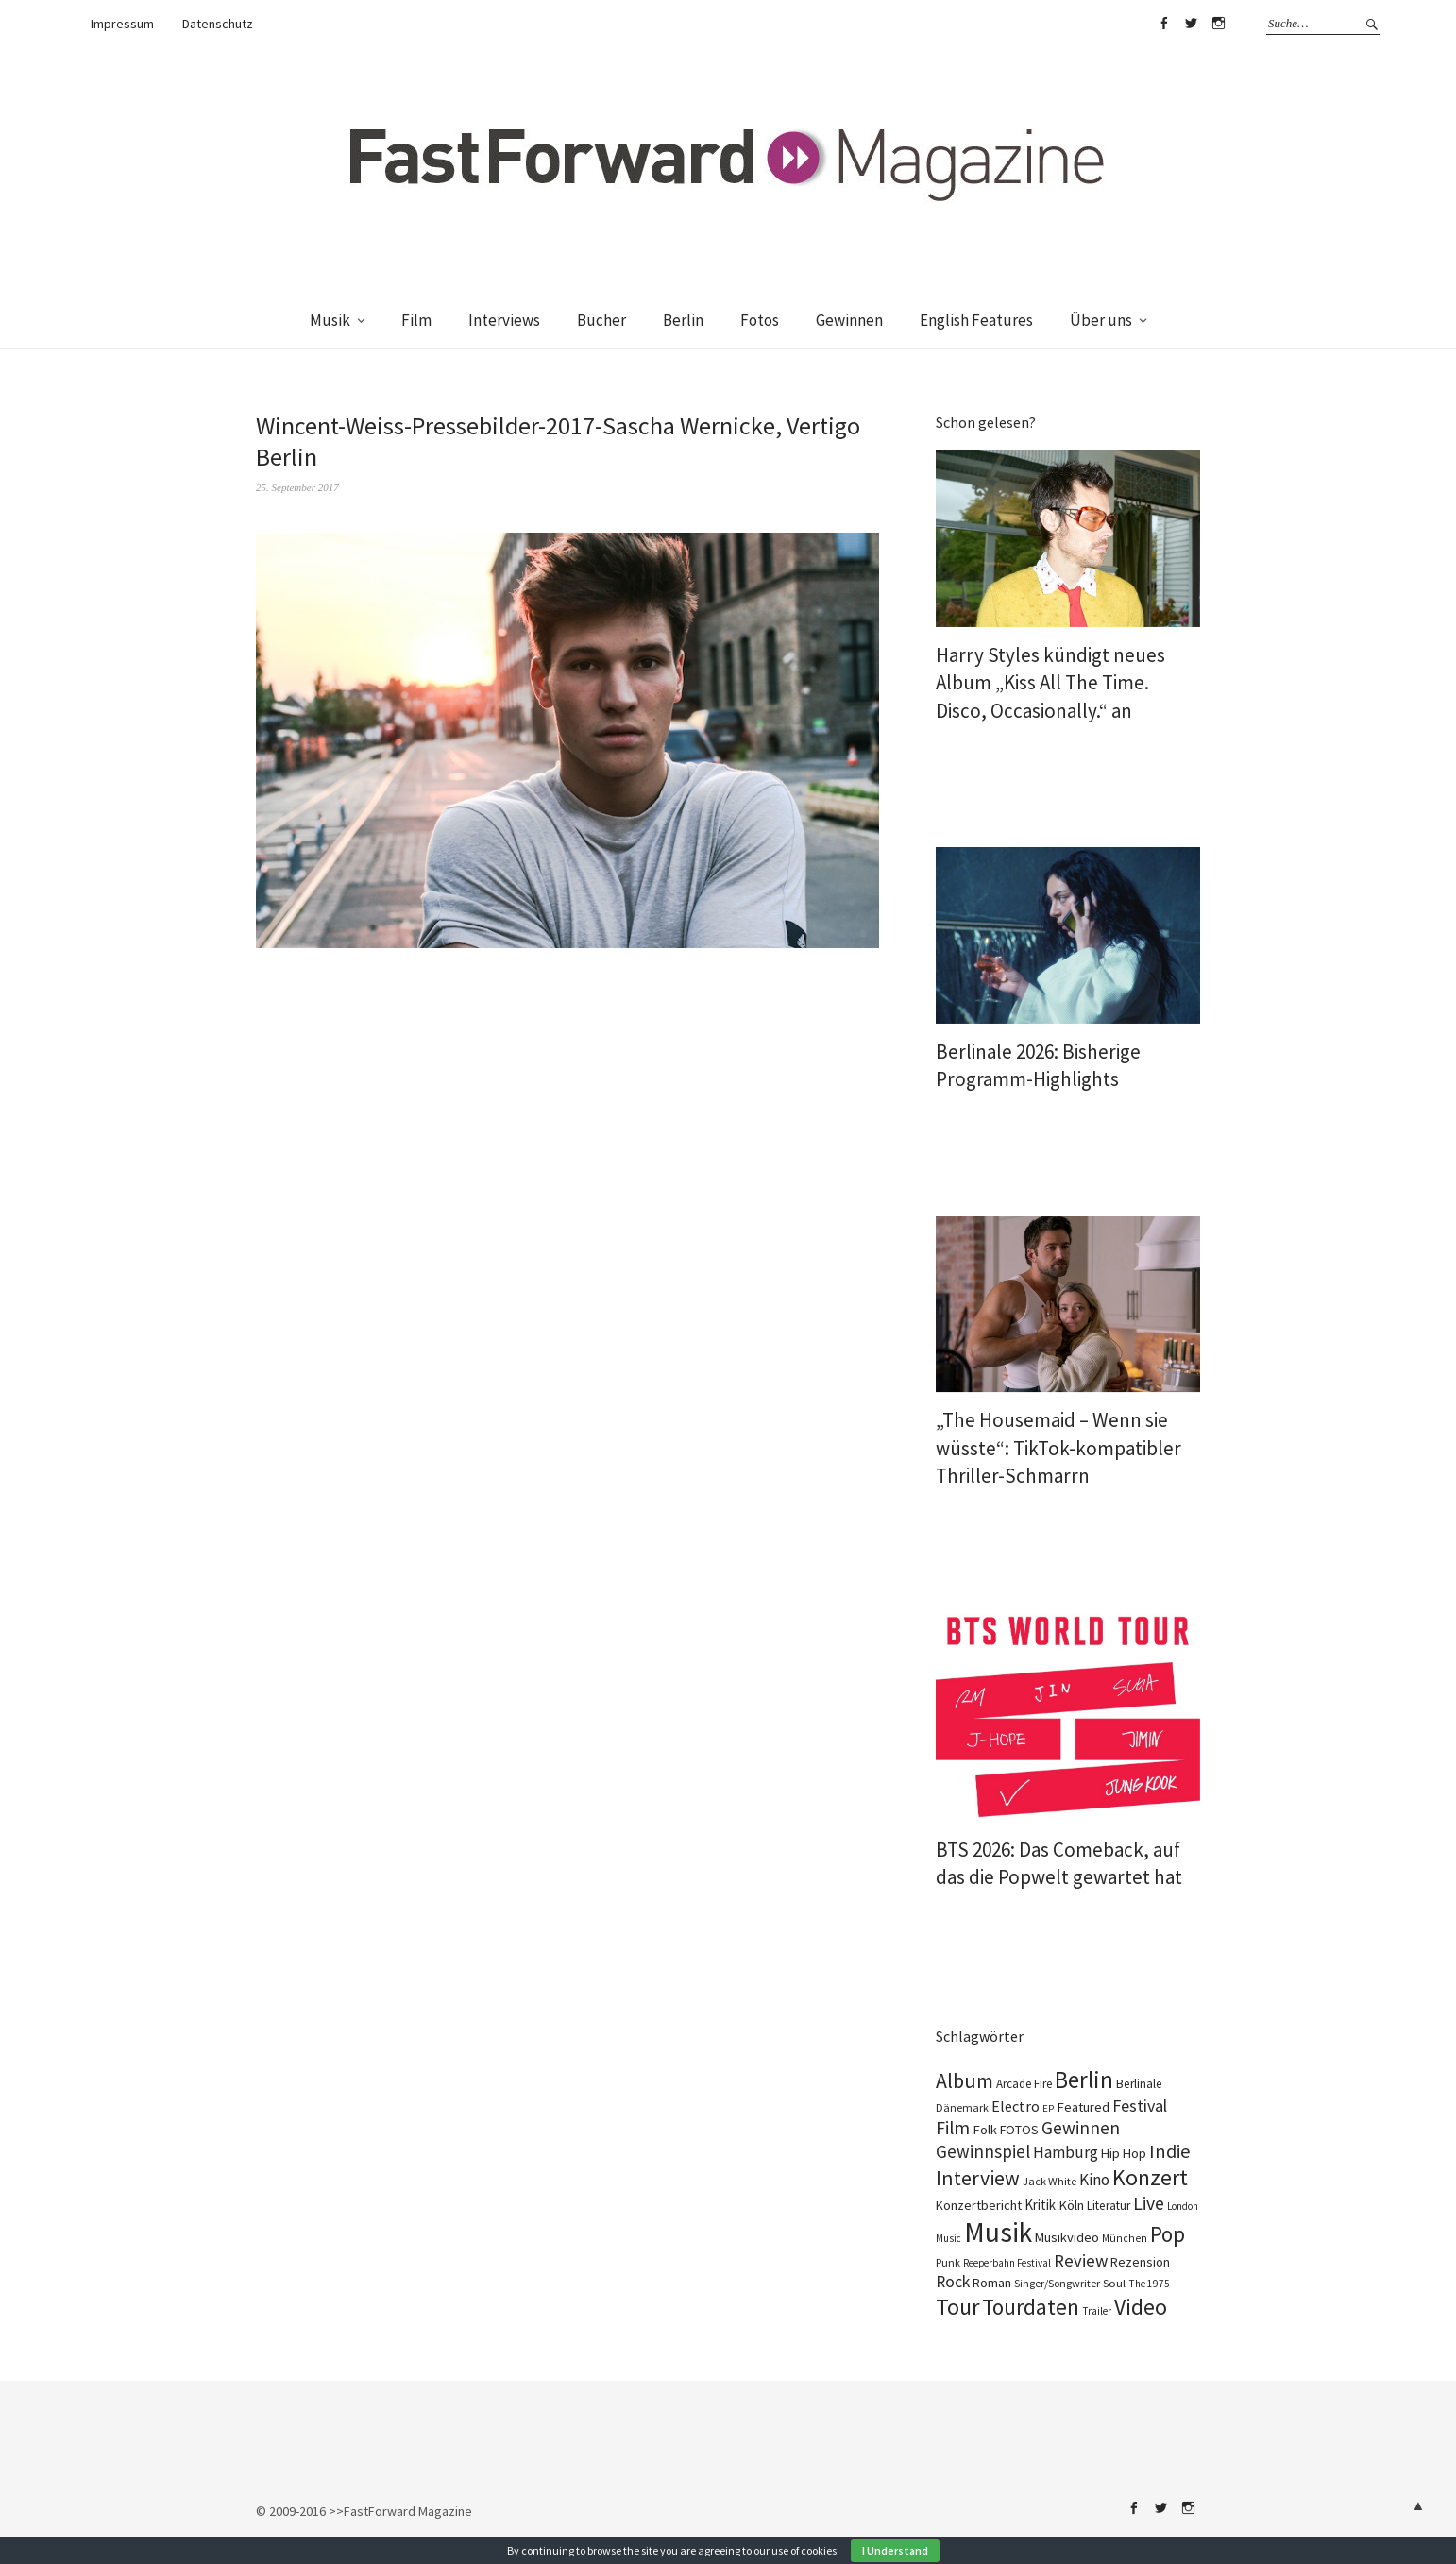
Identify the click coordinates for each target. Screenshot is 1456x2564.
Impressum (122, 23)
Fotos (759, 320)
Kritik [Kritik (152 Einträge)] (1040, 2205)
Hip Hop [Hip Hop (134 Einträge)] (1123, 2153)
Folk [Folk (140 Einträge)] (985, 2129)
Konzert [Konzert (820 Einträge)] (1150, 2178)
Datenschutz (217, 23)
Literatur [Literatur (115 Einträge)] (1108, 2206)
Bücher (601, 320)
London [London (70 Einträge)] (1182, 2206)
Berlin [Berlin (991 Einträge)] (1084, 2079)
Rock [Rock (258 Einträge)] (953, 2281)
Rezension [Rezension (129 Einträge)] (1140, 2261)
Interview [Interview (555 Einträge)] (978, 2178)
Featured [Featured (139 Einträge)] (1083, 2106)
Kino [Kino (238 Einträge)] (1094, 2179)
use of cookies (804, 2550)
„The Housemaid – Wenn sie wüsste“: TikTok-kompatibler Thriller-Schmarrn (1058, 1447)
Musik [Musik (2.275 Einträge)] (998, 2232)
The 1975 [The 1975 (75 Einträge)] (1149, 2283)
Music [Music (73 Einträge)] (948, 2238)
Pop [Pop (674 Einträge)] (1167, 2234)
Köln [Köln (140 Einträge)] (1071, 2205)
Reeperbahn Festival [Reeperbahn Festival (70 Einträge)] (1007, 2262)
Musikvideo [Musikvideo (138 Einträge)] (1067, 2237)
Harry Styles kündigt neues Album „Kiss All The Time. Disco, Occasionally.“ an (1050, 682)
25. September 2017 (297, 487)
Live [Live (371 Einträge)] (1148, 2203)
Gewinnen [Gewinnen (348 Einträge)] (1080, 2127)
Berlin (683, 320)
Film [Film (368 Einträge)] (953, 2127)
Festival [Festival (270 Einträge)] (1139, 2105)
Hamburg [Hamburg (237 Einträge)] (1065, 2152)
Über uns (1101, 320)
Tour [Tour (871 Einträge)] (957, 2306)
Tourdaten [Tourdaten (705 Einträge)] (1030, 2306)
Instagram (1218, 23)
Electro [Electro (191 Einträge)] (1015, 2106)
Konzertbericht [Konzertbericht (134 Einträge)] (979, 2205)
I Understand (895, 2550)
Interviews (504, 320)
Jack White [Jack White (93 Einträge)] (1049, 2181)
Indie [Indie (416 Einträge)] (1170, 2151)
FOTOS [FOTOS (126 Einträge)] (1019, 2129)
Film (416, 320)
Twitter (1191, 23)
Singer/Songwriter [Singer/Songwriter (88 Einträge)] (1057, 2283)
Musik (330, 320)
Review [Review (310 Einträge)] (1081, 2260)
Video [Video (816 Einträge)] (1140, 2307)
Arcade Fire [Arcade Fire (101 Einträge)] (1024, 2084)
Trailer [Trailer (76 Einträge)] (1096, 2311)
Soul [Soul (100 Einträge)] (1114, 2282)
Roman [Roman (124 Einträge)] (992, 2282)
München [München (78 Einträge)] (1124, 2238)
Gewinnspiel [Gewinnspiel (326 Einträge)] (983, 2151)
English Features (976, 320)
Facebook (1163, 23)
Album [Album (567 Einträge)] (964, 2080)
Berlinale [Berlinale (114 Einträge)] (1139, 2084)
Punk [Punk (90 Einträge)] (948, 2262)
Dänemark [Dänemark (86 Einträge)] (962, 2107)
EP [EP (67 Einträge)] (1048, 2108)
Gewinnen (849, 320)
